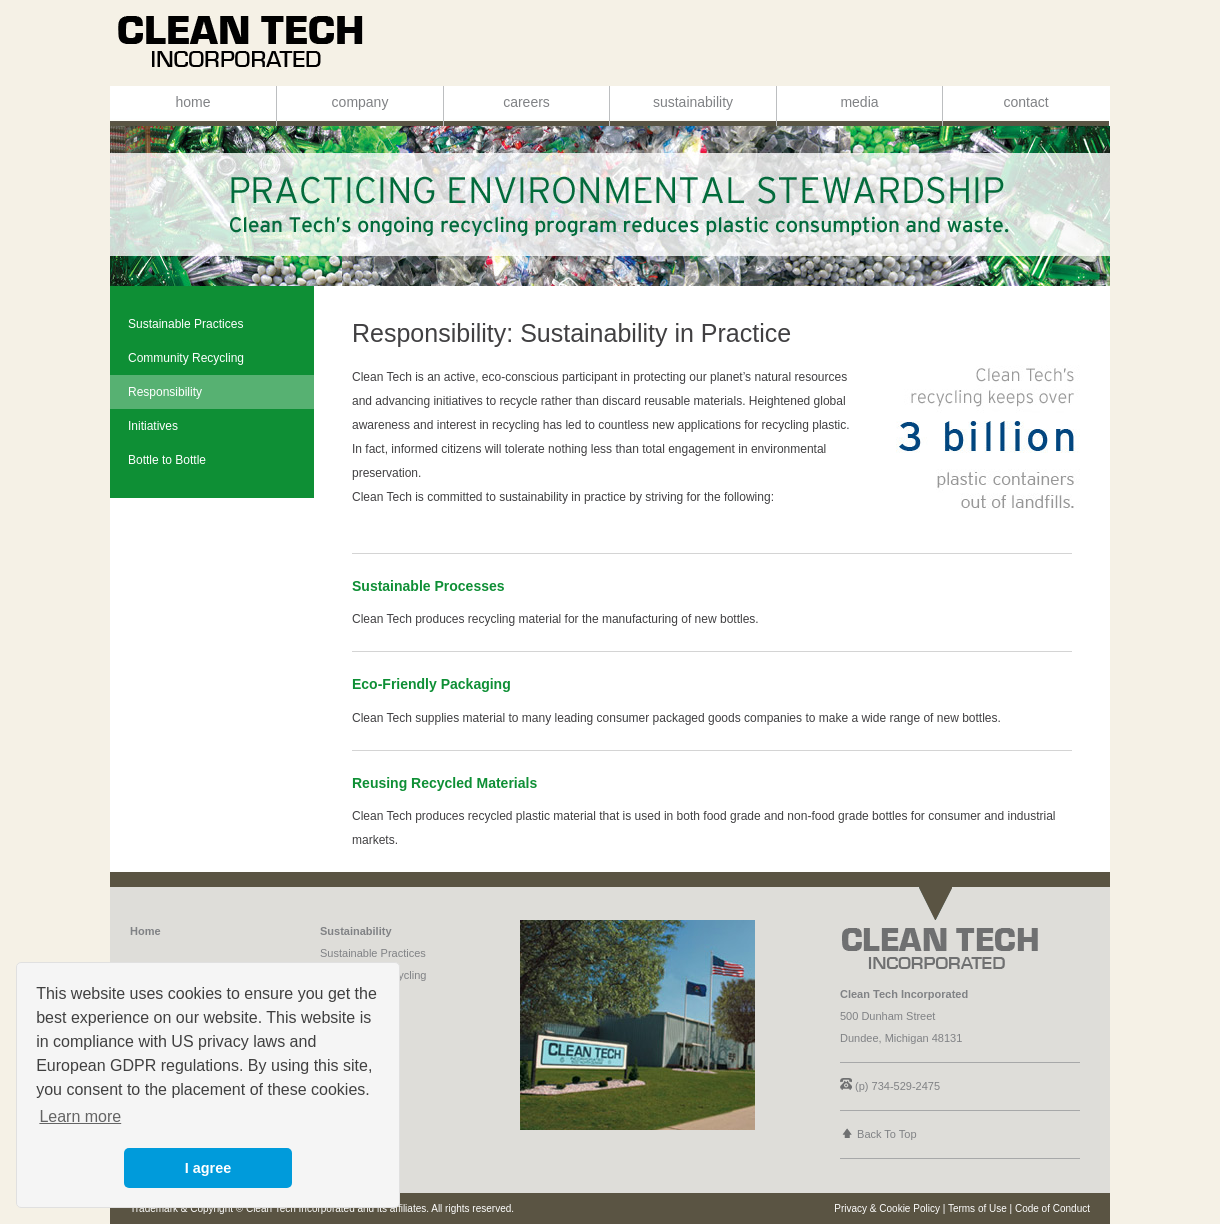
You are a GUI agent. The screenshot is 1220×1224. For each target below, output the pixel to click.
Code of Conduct (1052, 1208)
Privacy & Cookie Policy (887, 1208)
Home (145, 931)
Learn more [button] (80, 1116)
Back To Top (887, 1134)
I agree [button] (208, 1168)
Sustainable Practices (373, 953)
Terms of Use (977, 1208)
